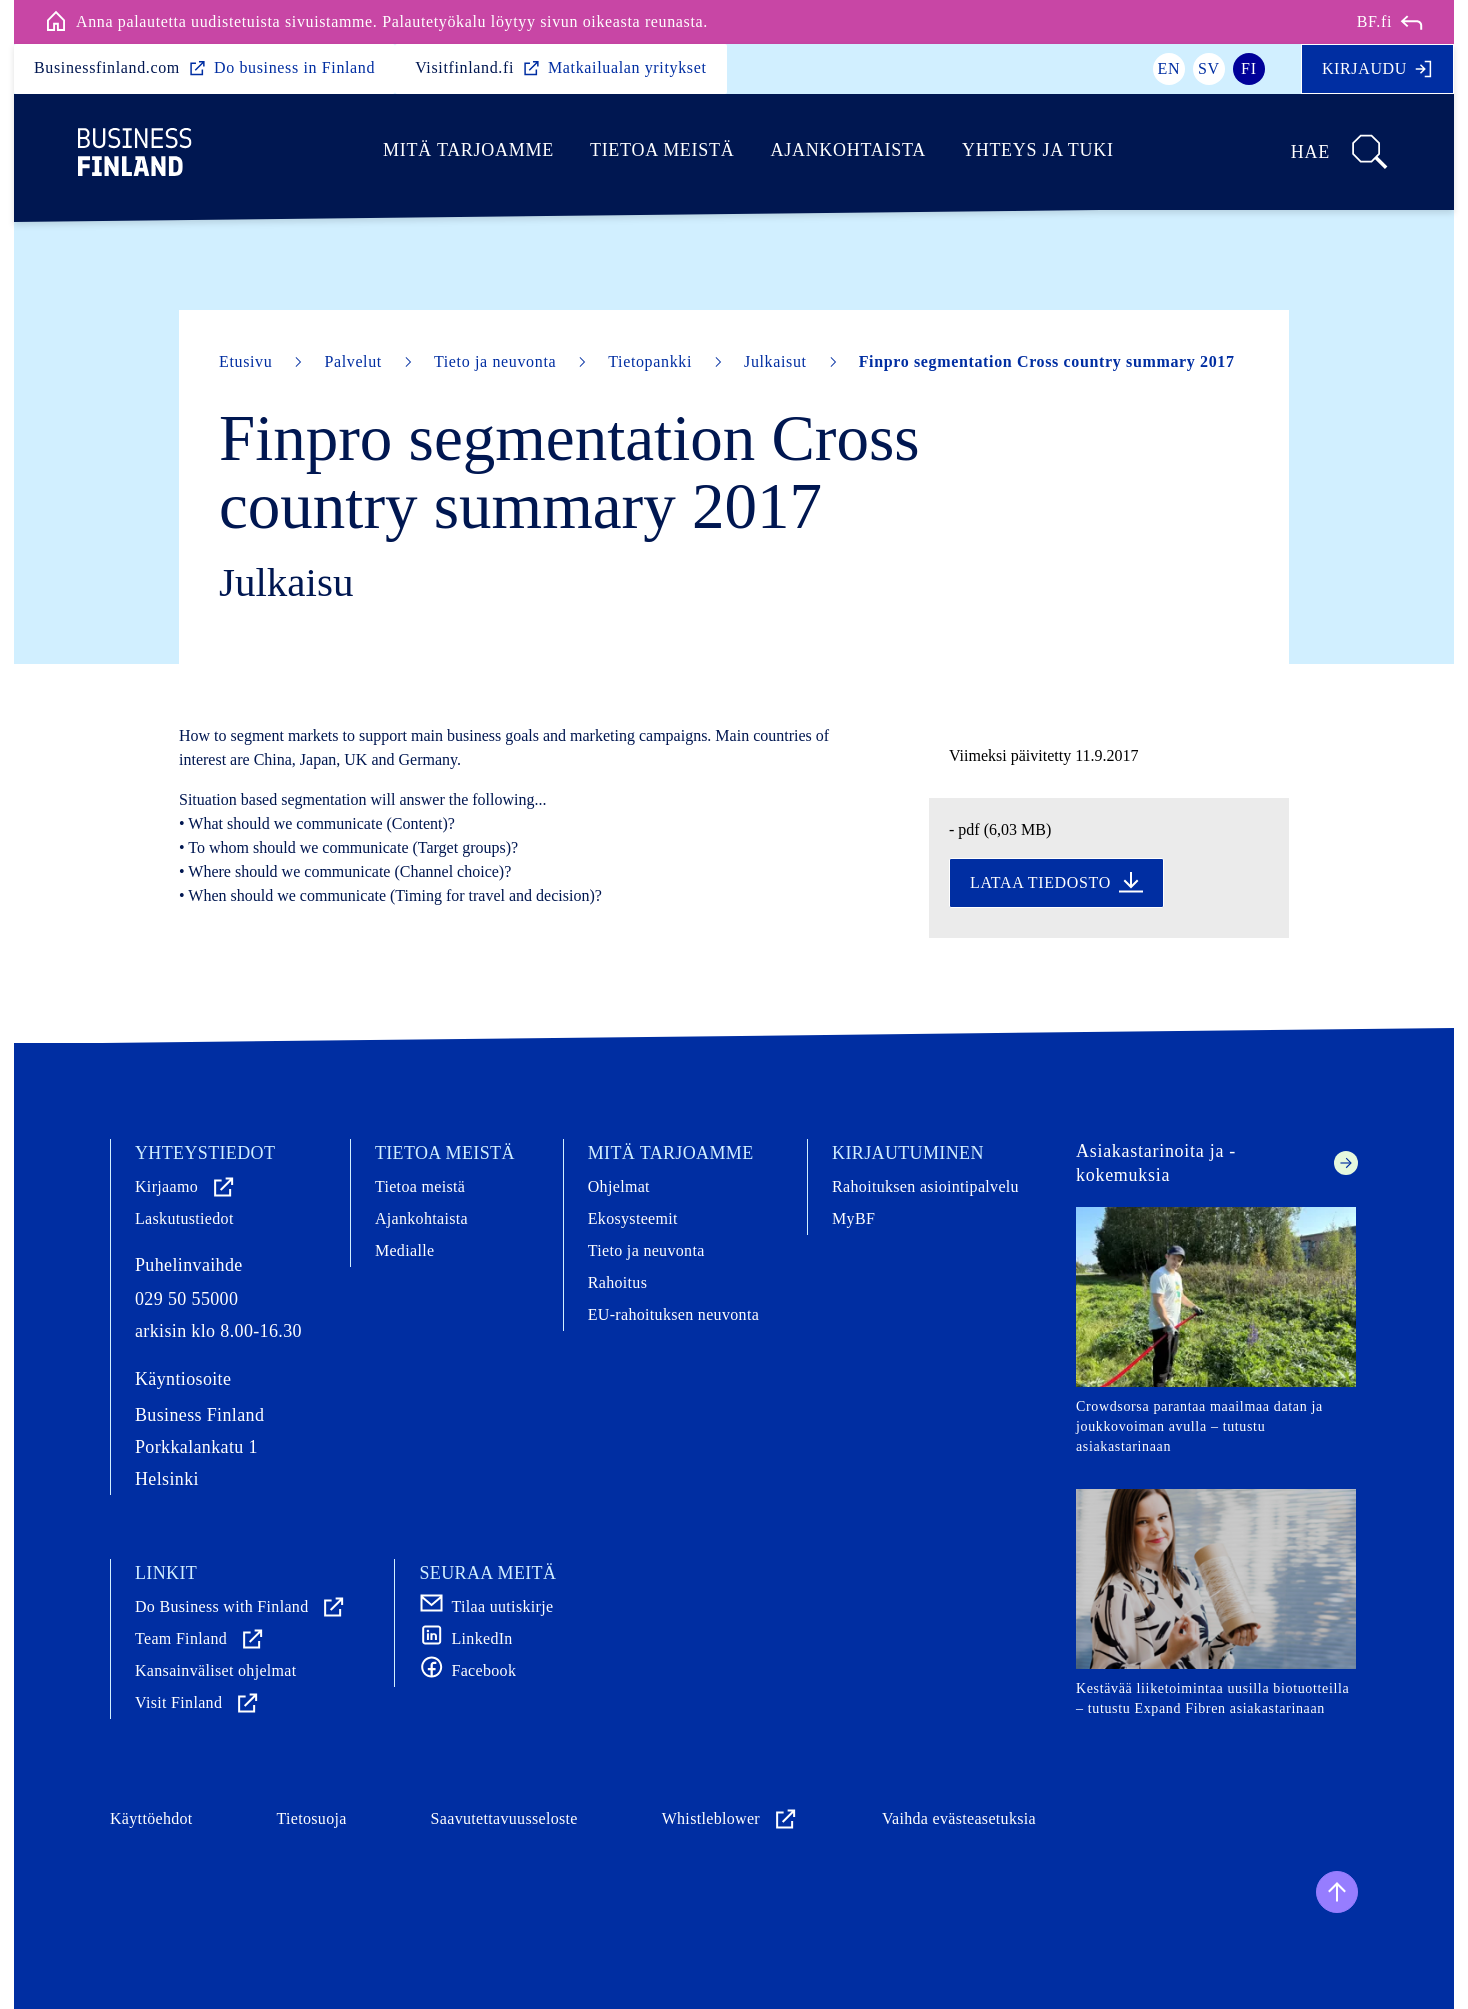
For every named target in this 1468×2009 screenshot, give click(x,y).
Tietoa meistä (662, 150)
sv (1209, 68)
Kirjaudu (1377, 69)
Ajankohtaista (847, 150)
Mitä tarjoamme (468, 150)
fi (1249, 68)
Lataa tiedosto (1056, 883)
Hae (1340, 152)
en (1169, 68)
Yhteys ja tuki (1038, 150)
